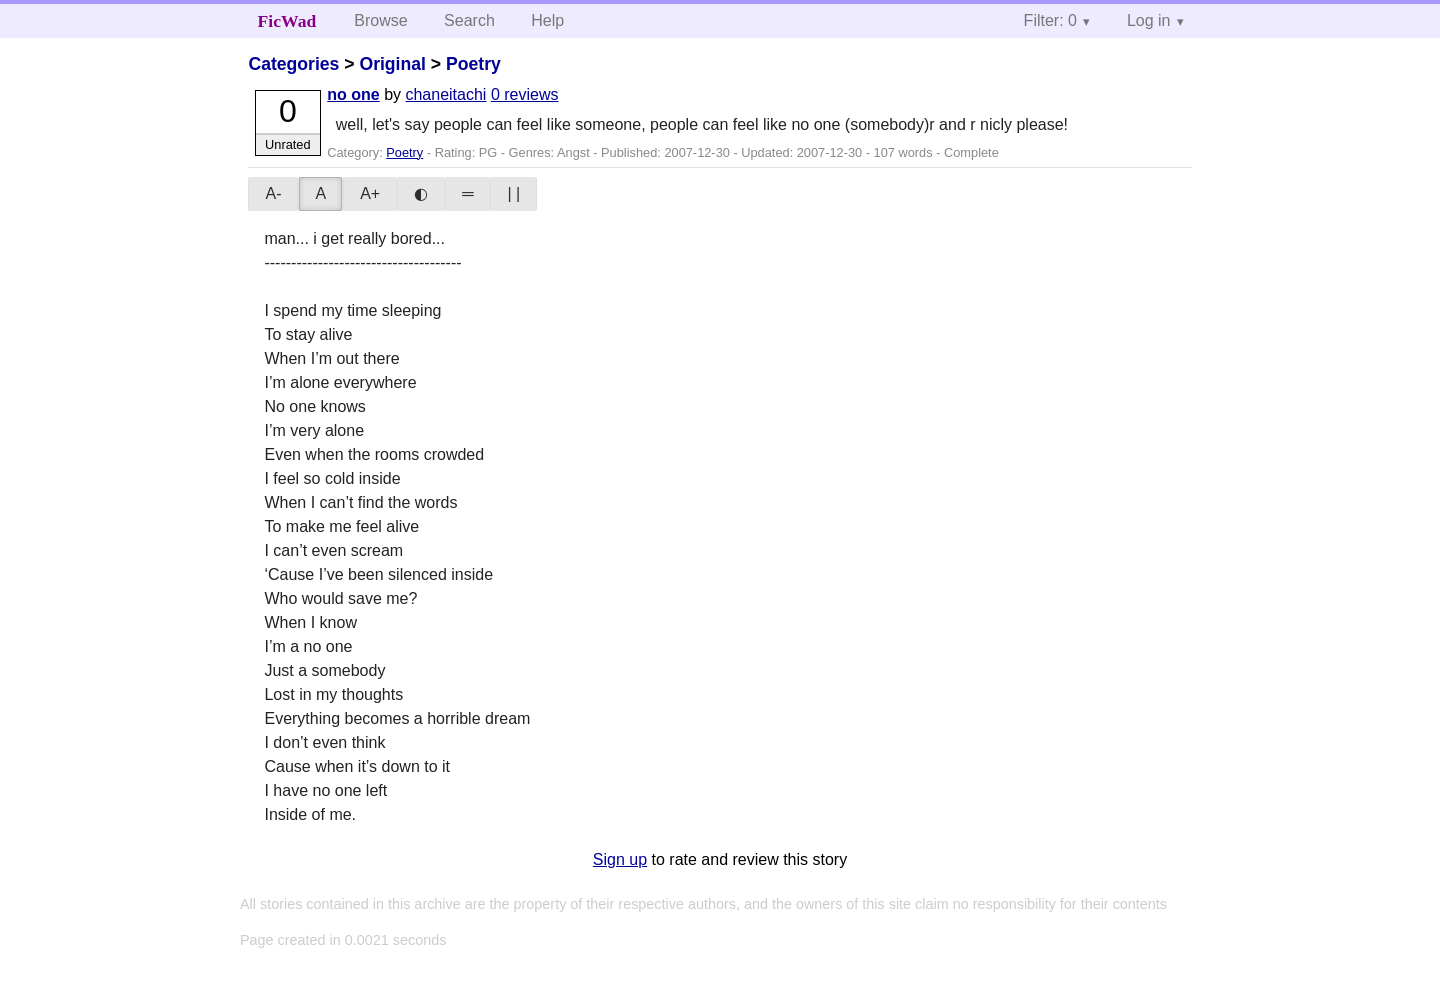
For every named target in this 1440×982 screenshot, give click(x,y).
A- (273, 193)
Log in (1149, 20)
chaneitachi (445, 94)
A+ (370, 193)
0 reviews (525, 94)
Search (469, 20)
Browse (380, 20)
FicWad (287, 21)
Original (392, 64)
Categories (293, 64)
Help (547, 20)
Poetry (473, 64)
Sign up (620, 859)
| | (513, 193)
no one (353, 94)
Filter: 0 (1050, 20)
